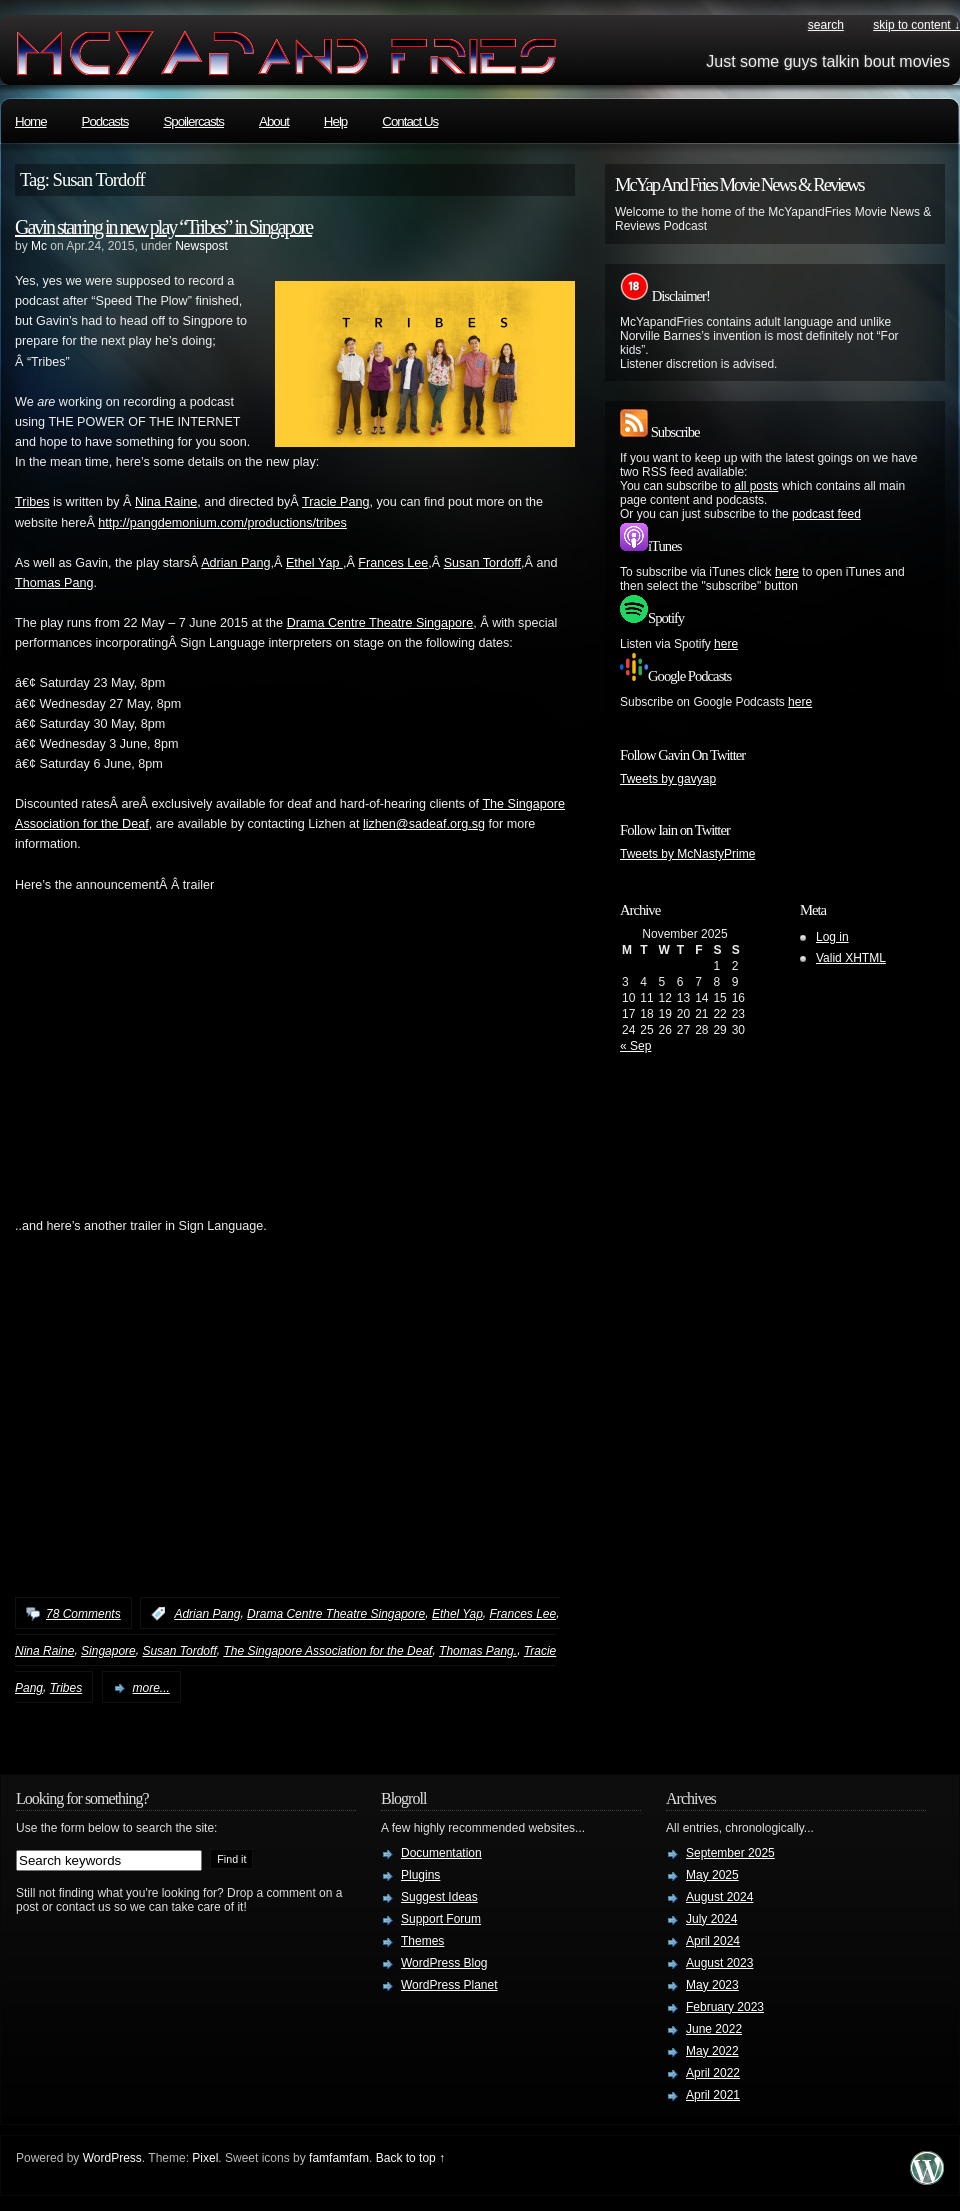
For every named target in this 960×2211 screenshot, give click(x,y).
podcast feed (826, 514)
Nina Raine (166, 502)
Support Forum (441, 1919)
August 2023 (719, 1963)
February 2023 (725, 2007)
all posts (756, 486)
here (787, 572)
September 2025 (730, 1853)
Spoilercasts (193, 121)
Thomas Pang (54, 583)
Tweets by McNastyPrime (687, 854)
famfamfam (339, 2158)
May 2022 (712, 2051)
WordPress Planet (449, 1985)
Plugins (420, 1875)
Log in (832, 937)
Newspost (201, 246)
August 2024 (719, 1897)
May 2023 (712, 1985)
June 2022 (714, 2029)
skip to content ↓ (916, 25)
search (826, 25)
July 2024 (711, 1919)
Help (335, 121)
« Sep (635, 1046)
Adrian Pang (235, 563)
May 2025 (712, 1875)
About (274, 121)
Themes (422, 1941)
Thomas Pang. (478, 1651)
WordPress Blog (444, 1963)
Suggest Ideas (439, 1897)
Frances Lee (393, 563)
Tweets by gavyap (668, 779)
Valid (851, 958)
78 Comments (83, 1614)
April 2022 (713, 2073)
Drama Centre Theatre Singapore (380, 623)
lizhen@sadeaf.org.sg (424, 824)
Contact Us (410, 121)
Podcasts (105, 121)
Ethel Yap (314, 563)
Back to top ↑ (410, 2158)
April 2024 (713, 1941)
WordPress (112, 2158)
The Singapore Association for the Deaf (327, 1651)
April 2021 (713, 2095)
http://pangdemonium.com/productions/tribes (222, 523)
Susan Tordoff (482, 563)
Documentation (441, 1853)
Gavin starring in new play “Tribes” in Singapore (163, 227)
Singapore (108, 1651)
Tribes (32, 502)
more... (151, 1688)
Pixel (205, 2158)
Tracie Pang (335, 502)
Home (31, 121)
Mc (39, 246)
